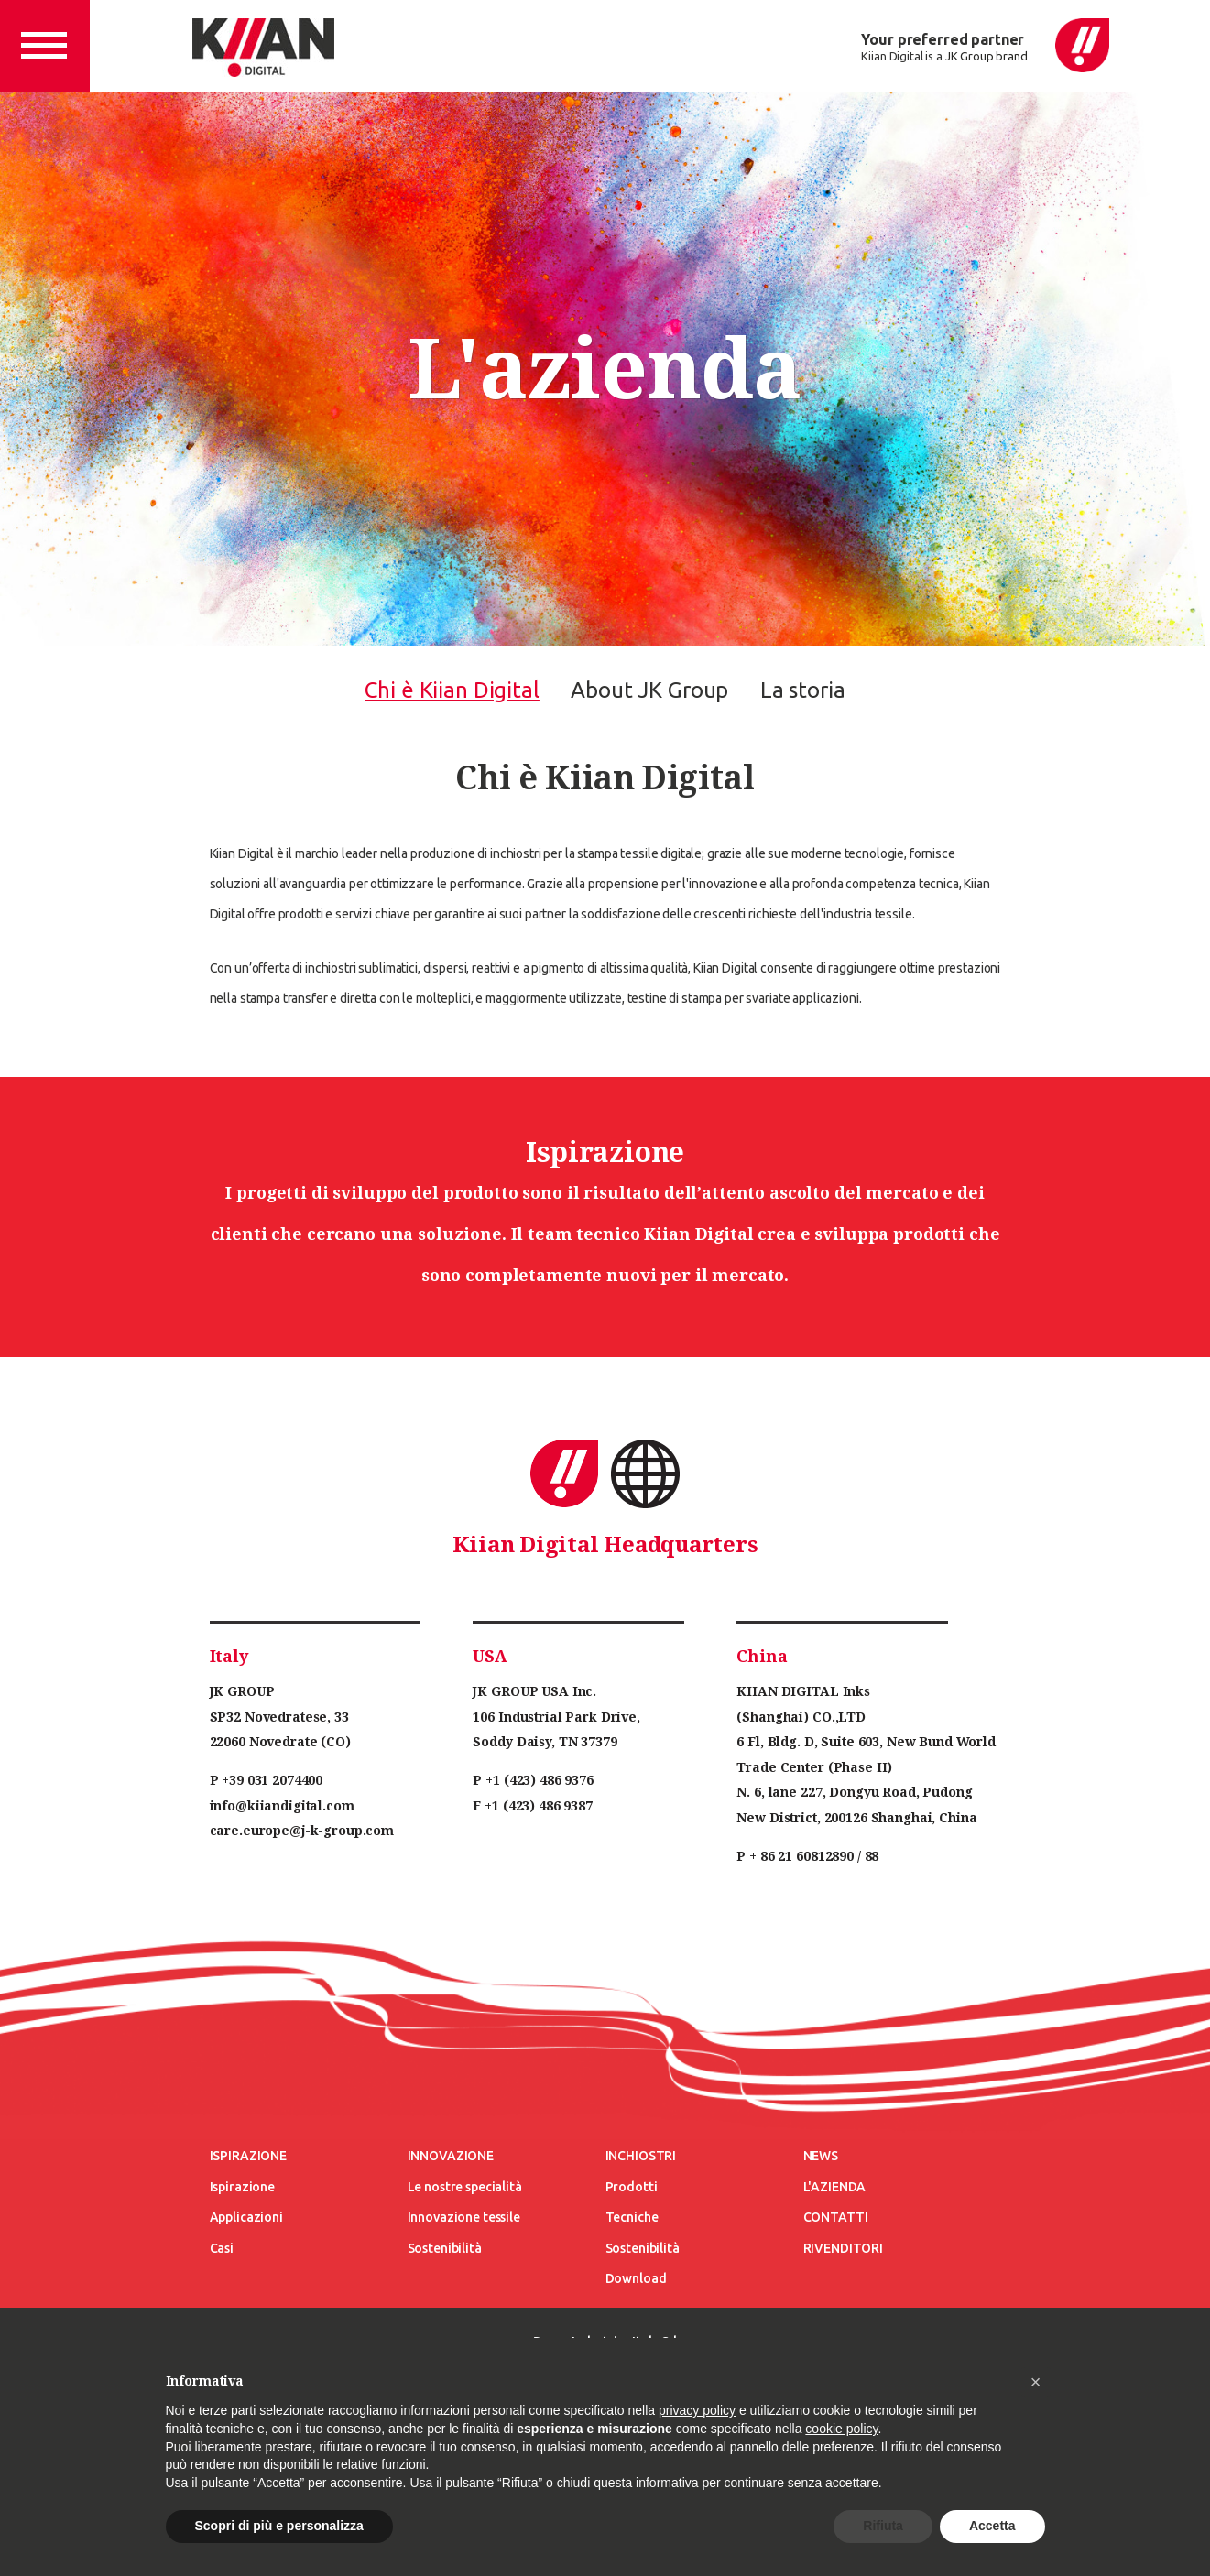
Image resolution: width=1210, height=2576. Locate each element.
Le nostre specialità (465, 2186)
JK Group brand (986, 55)
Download (636, 2278)
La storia (802, 690)
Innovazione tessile (464, 2217)
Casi (222, 2248)
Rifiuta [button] (883, 2525)
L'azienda (835, 2186)
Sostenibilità (445, 2248)
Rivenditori (843, 2248)
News (820, 2155)
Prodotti (631, 2186)
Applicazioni (246, 2217)
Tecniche (632, 2217)
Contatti (835, 2217)
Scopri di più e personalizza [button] (279, 2525)
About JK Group (649, 690)
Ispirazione (248, 2155)
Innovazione (451, 2155)
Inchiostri (641, 2155)
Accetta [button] (992, 2525)
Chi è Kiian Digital (452, 690)
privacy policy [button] (697, 2410)
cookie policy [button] (841, 2428)
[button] (1036, 2382)
